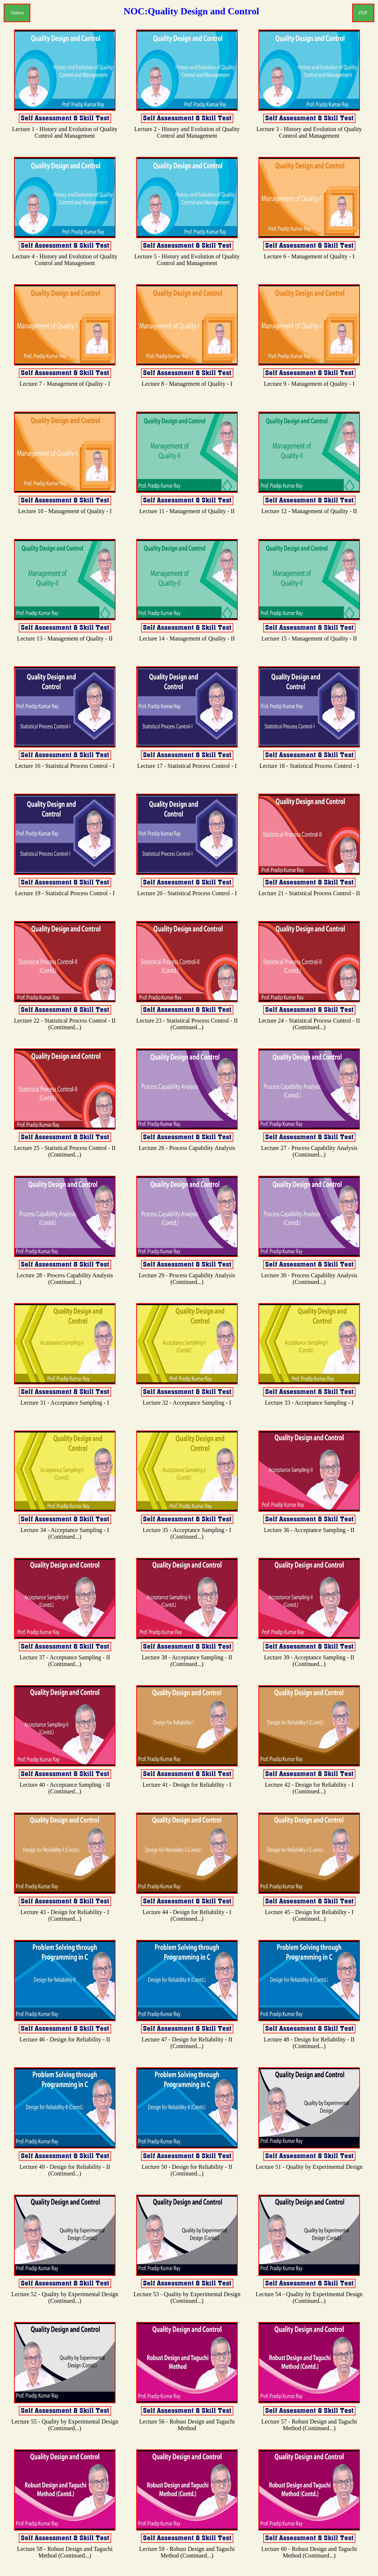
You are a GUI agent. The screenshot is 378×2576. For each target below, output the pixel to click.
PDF (363, 13)
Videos (17, 13)
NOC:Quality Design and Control (191, 11)
